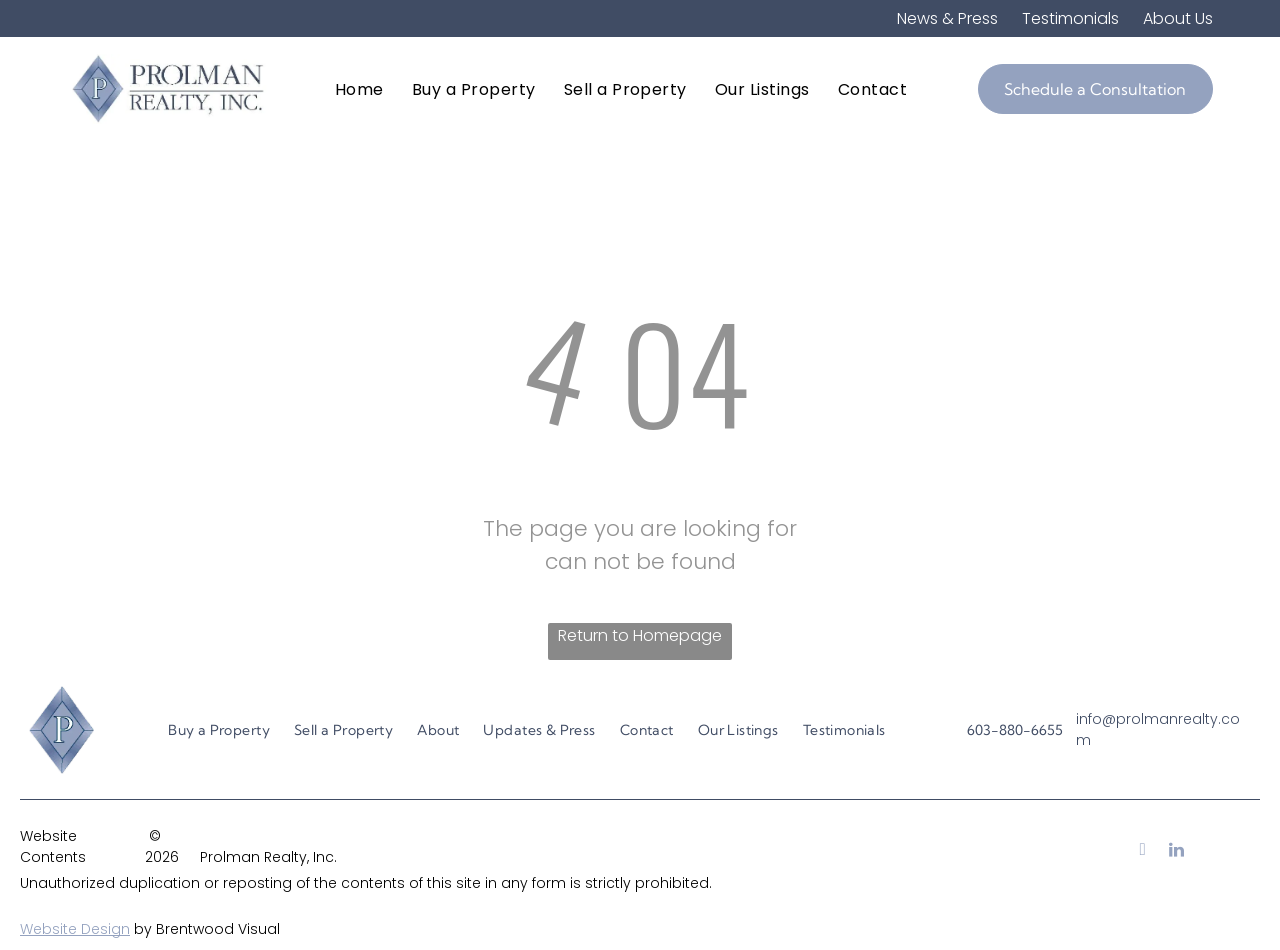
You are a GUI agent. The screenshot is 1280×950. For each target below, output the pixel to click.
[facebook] (1143, 852)
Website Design (75, 929)
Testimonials (1070, 18)
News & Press (947, 18)
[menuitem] (359, 88)
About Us (1178, 18)
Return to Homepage (640, 635)
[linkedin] (1177, 852)
